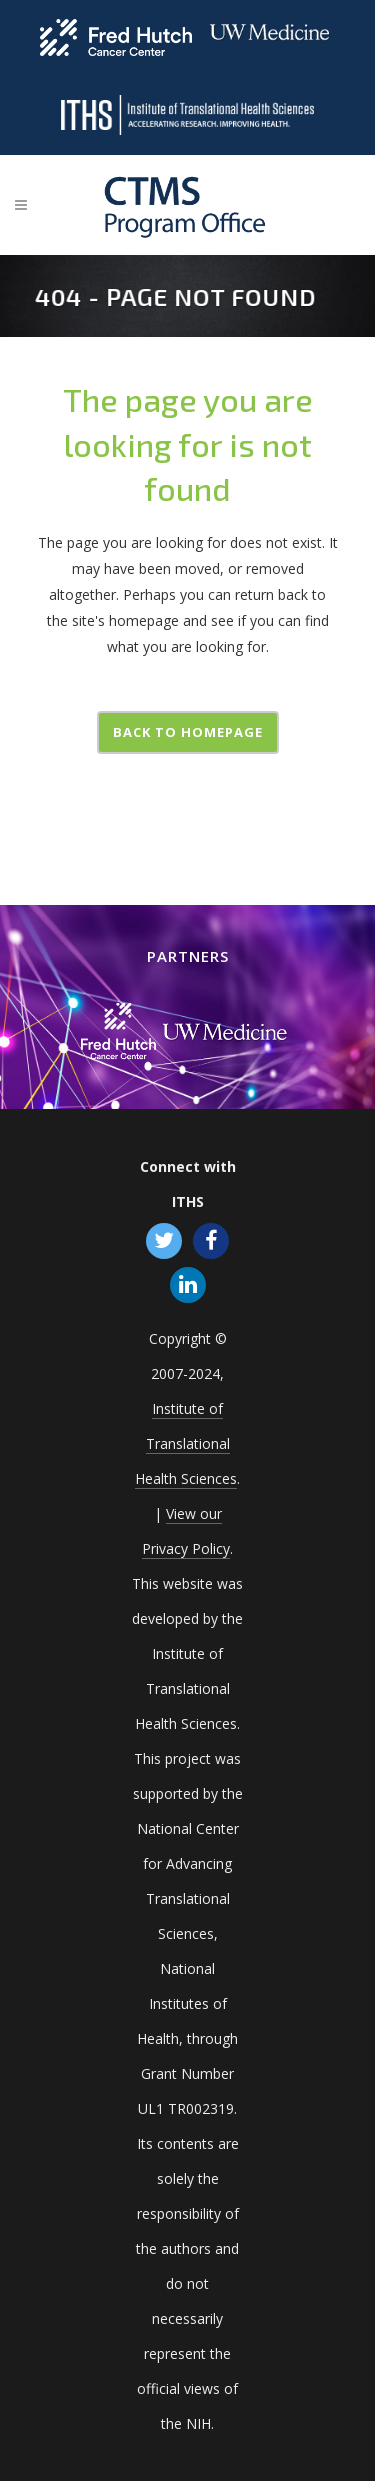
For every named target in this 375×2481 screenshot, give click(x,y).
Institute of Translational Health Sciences (186, 1443)
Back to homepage (188, 732)
